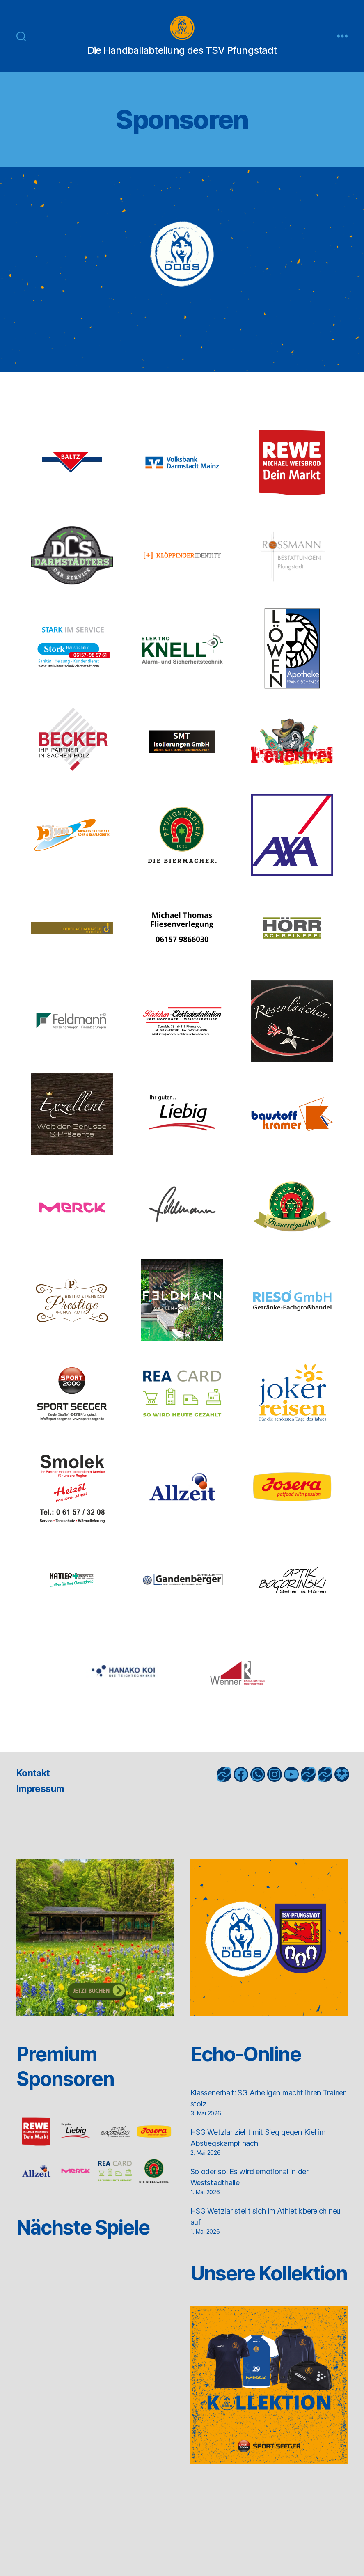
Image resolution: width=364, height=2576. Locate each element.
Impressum (41, 1801)
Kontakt (34, 1785)
